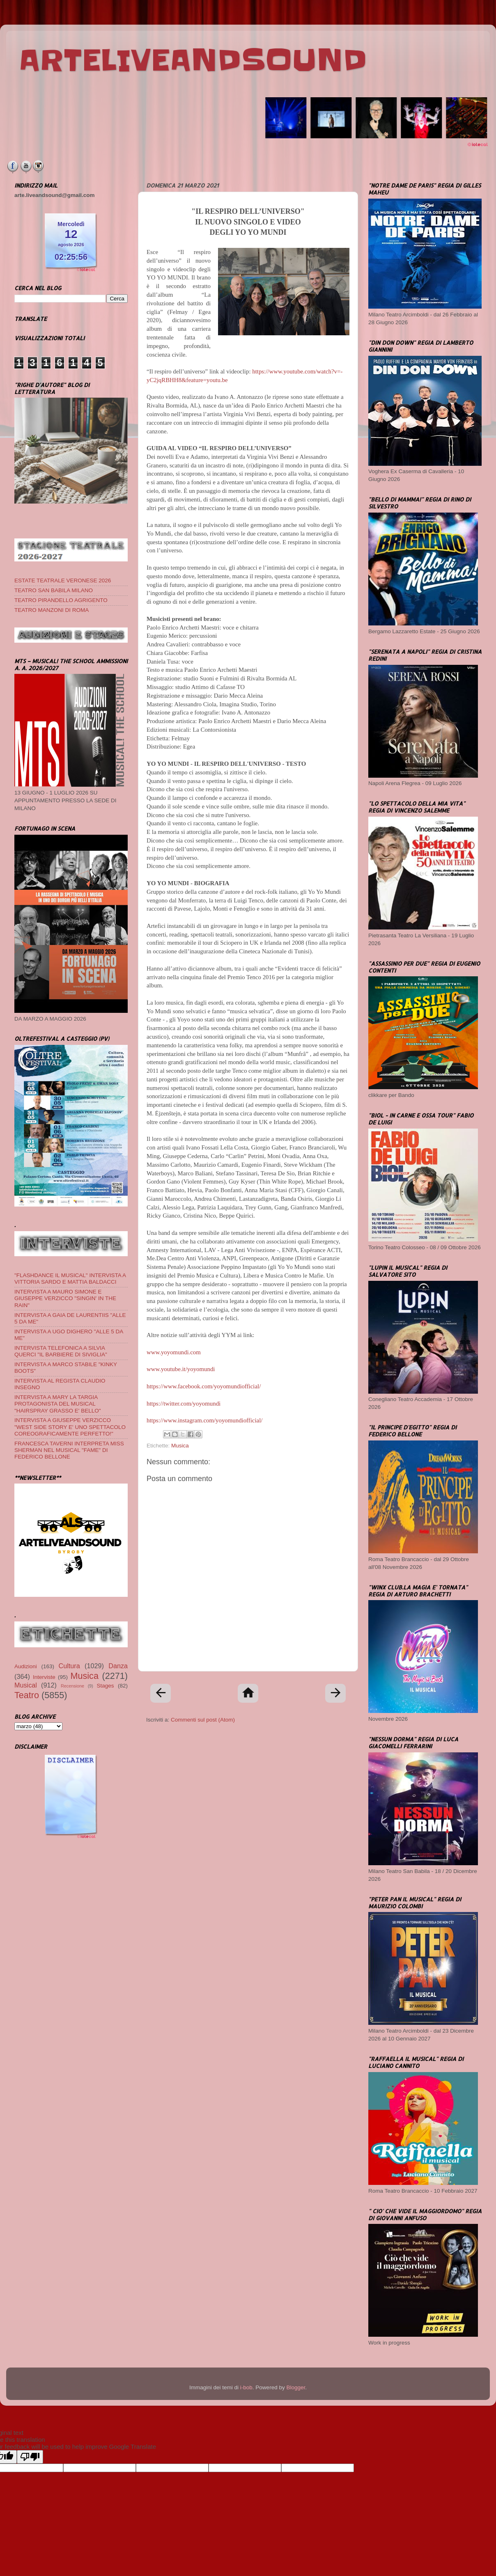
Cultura (69, 1665)
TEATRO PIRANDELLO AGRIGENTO (61, 600)
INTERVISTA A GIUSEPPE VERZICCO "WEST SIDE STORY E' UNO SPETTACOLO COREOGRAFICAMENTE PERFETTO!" (70, 1426)
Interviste (44, 1677)
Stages (105, 1686)
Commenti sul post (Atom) (203, 1720)
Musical (25, 1685)
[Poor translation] (30, 2457)
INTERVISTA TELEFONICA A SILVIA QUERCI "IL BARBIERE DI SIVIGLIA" (60, 1351)
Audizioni (25, 1666)
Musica (180, 1446)
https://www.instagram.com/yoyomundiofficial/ (204, 1420)
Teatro (26, 1695)
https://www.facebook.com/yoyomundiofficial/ (204, 1386)
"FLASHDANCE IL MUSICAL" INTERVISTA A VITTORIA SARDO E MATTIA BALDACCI (70, 1278)
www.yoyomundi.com (174, 1352)
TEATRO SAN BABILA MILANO (53, 590)
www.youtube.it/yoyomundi (181, 1369)
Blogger (295, 2387)
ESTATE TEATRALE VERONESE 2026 (62, 580)
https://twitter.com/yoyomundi (183, 1403)
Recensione (72, 1685)
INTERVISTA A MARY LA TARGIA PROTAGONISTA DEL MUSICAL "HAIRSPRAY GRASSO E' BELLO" (57, 1403)
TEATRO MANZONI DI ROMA (51, 610)
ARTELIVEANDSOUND (192, 60)
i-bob (246, 2387)
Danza (118, 1665)
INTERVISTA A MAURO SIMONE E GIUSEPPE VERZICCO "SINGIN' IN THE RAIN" (65, 1298)
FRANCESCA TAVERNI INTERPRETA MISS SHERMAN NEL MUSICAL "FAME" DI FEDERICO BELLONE (69, 1450)
